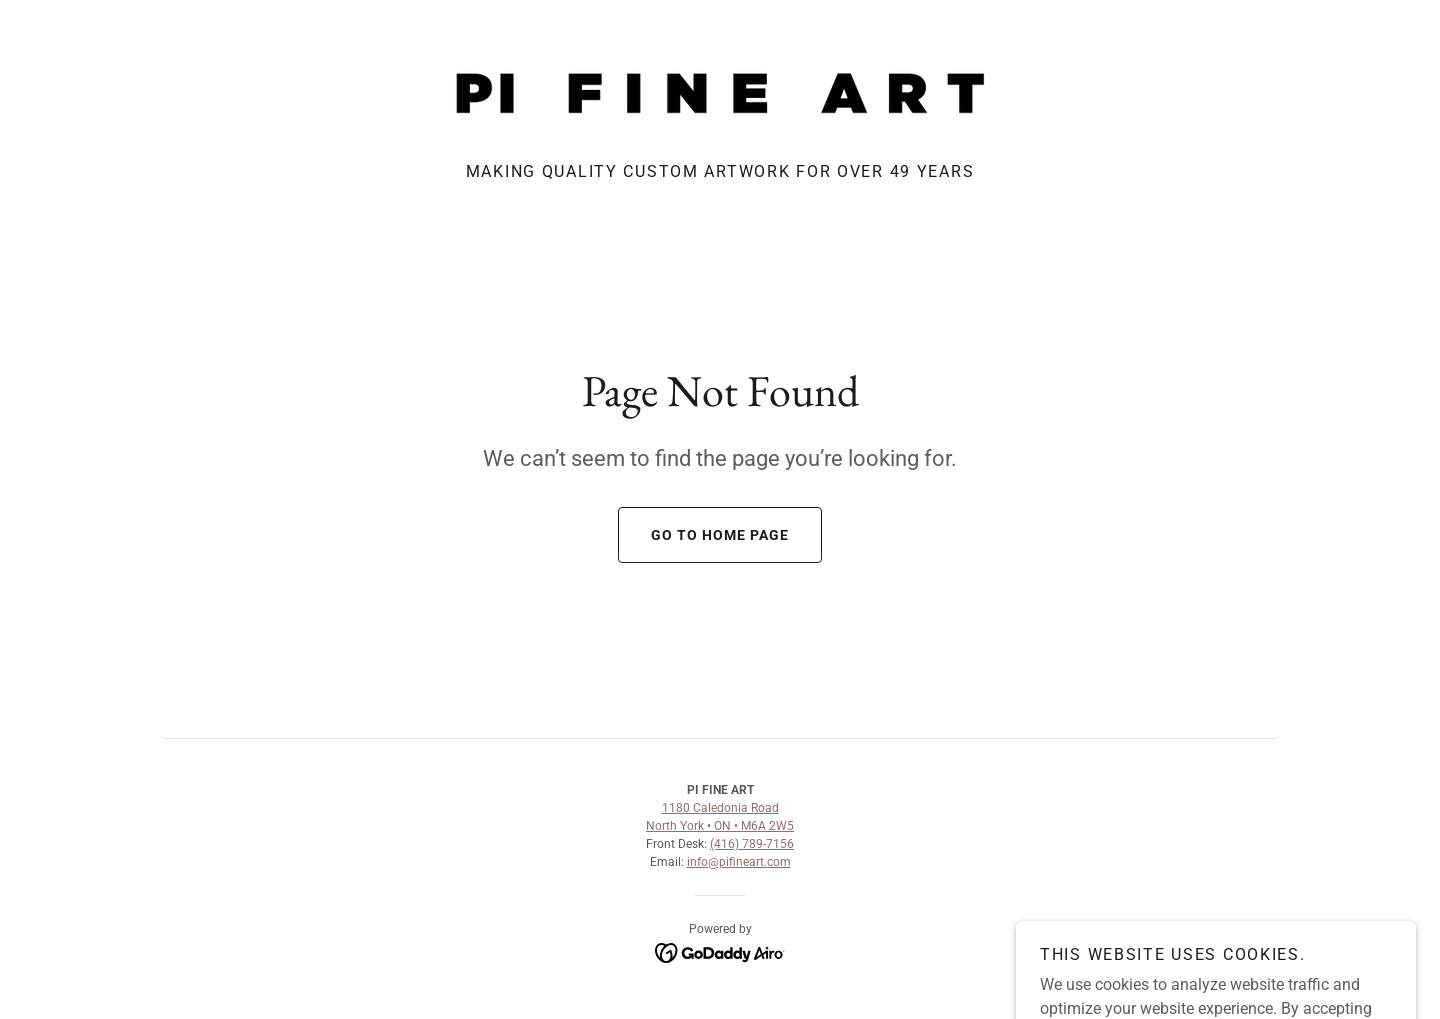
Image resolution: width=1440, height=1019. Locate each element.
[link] (720, 91)
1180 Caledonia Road (720, 808)
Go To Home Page (703, 535)
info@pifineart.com (739, 862)
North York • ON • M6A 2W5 (720, 826)
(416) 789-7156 (752, 844)
